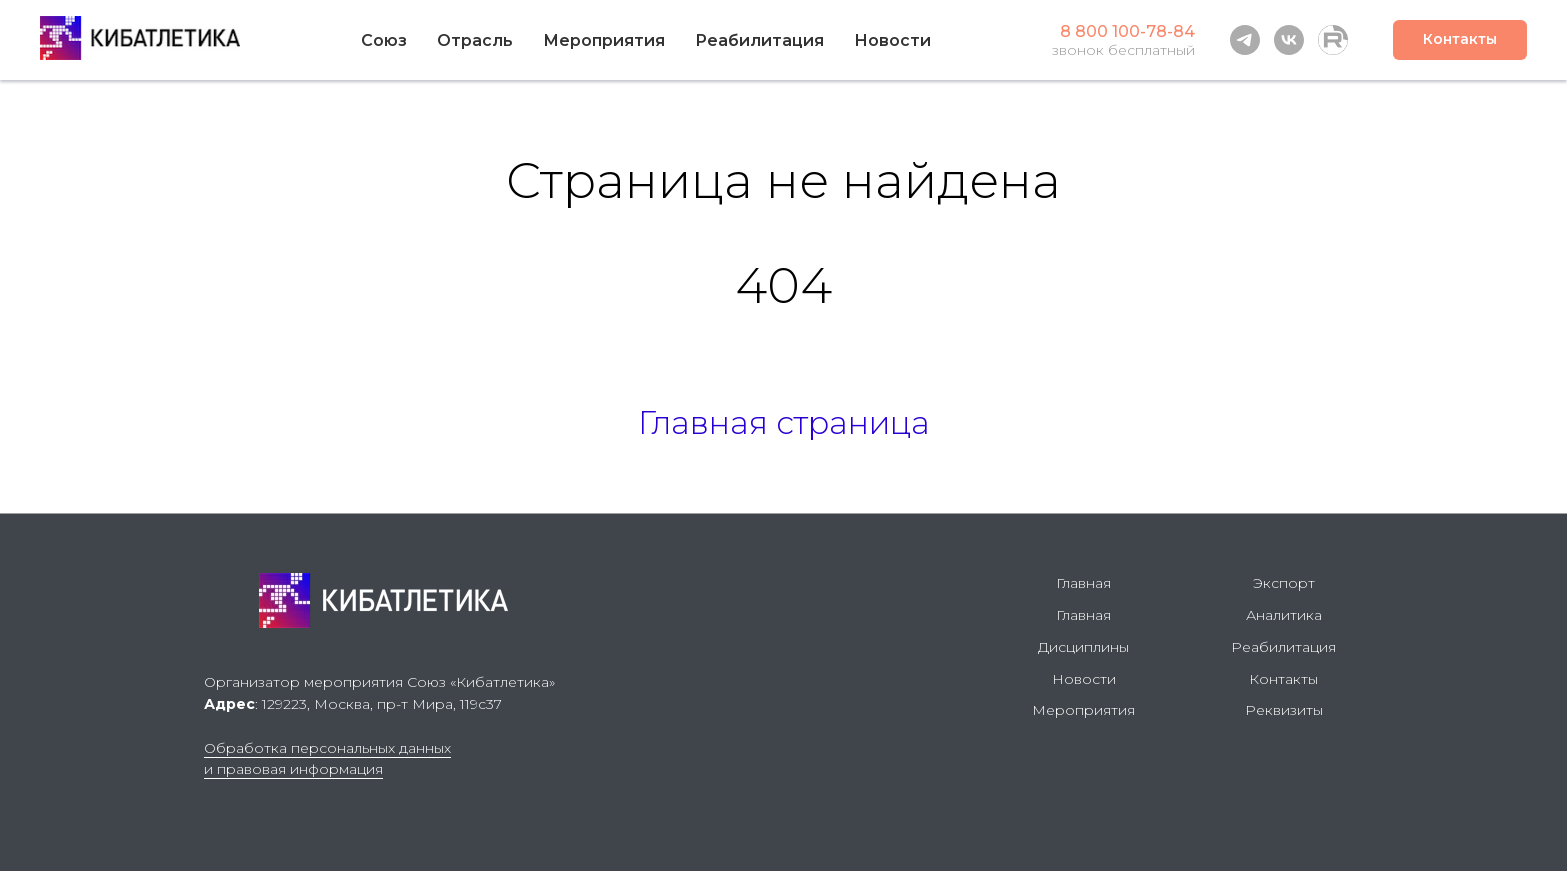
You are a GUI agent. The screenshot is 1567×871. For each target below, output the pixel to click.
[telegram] (1245, 40)
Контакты (1283, 679)
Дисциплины (1083, 647)
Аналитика (1284, 615)
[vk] (1289, 40)
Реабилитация (1283, 647)
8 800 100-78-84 (1127, 31)
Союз (384, 40)
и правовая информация (293, 769)
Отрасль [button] (475, 40)
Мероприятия (604, 40)
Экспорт (1284, 583)
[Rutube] (1333, 40)
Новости (892, 40)
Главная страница (784, 422)
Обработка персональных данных (327, 748)
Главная (1083, 583)
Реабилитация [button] (759, 40)
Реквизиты (1284, 710)
